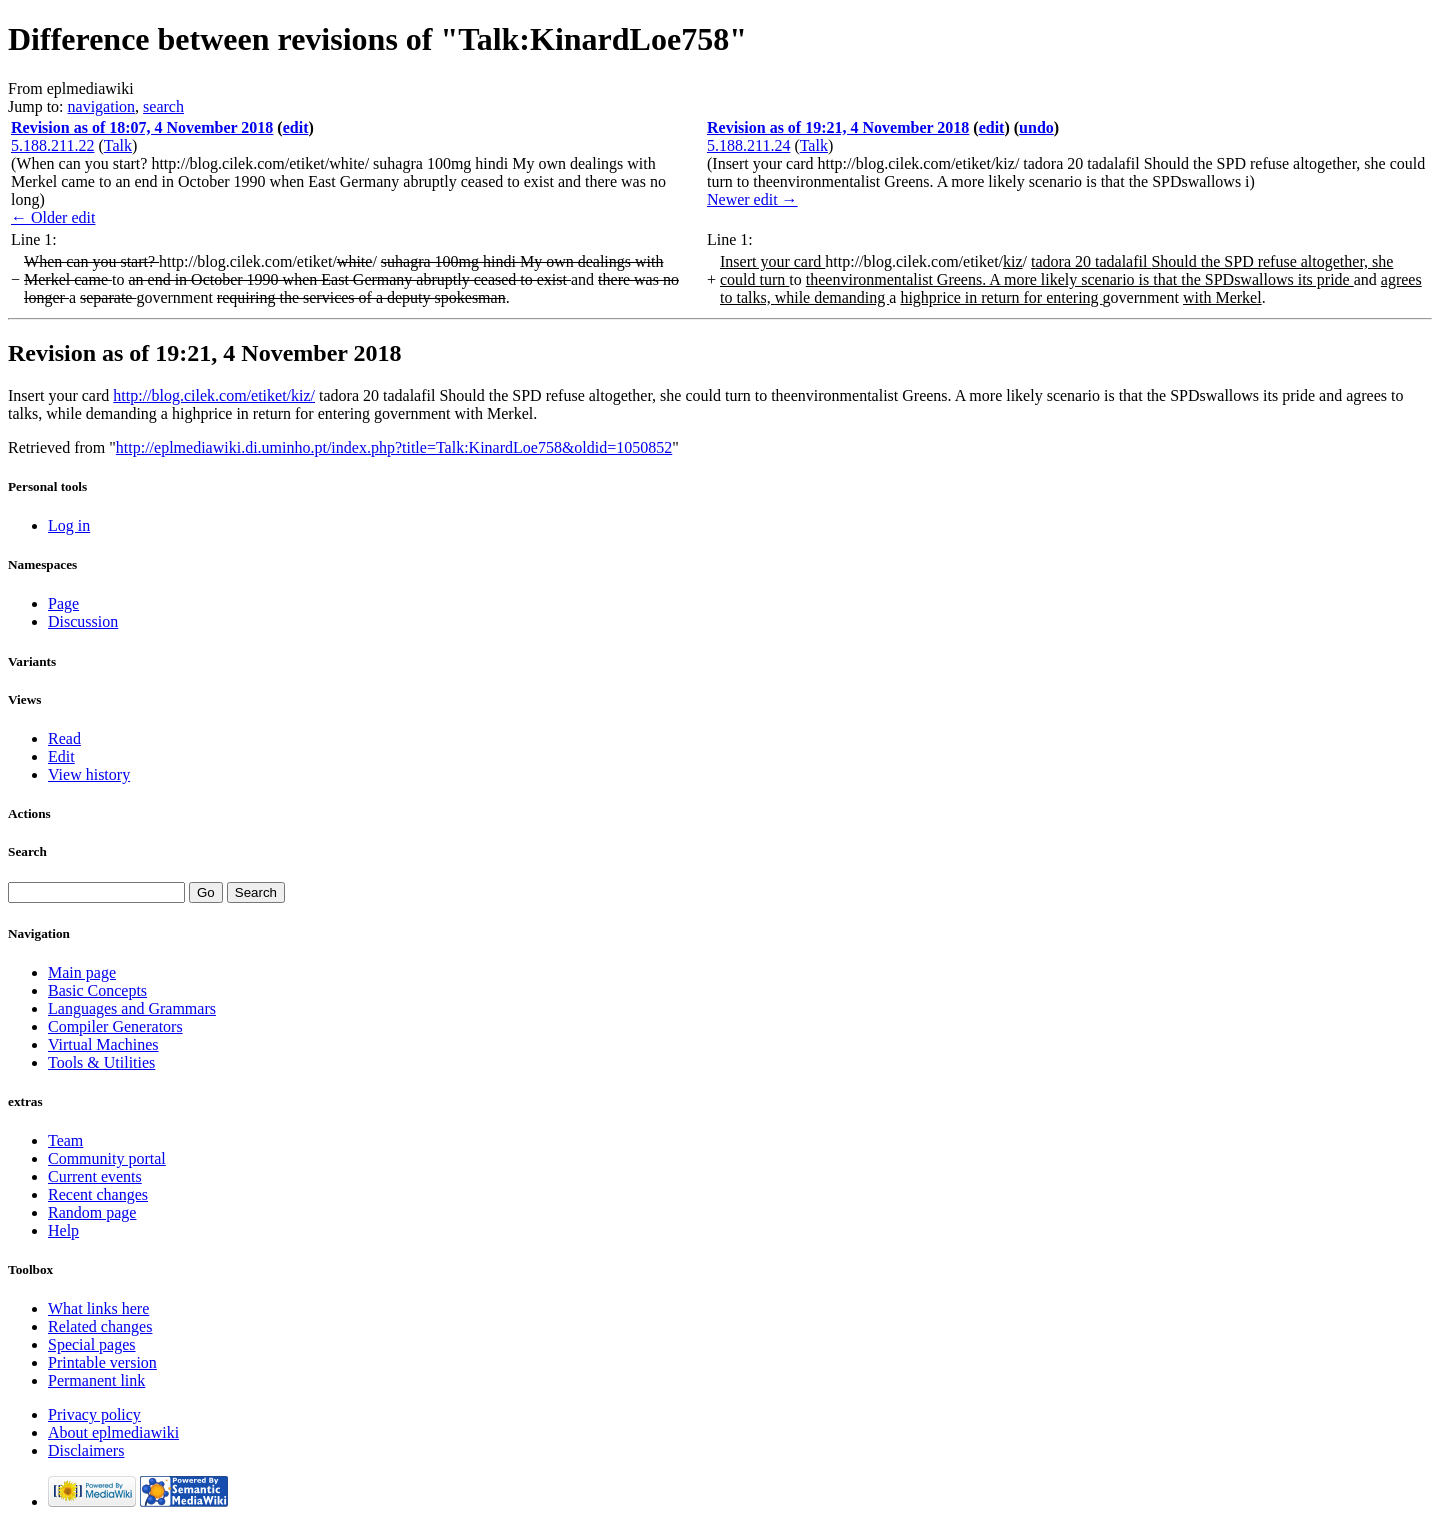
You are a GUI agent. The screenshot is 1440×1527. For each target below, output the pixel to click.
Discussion (83, 621)
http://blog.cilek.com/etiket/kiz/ (214, 395)
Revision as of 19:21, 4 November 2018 (838, 127)
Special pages (92, 1344)
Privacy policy (94, 1414)
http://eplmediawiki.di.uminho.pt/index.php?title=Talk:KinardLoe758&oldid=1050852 (394, 447)
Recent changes (98, 1194)
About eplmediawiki (113, 1432)
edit (296, 127)
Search (27, 851)
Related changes (100, 1326)
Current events (95, 1176)
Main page (82, 972)
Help (63, 1230)
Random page (92, 1212)
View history (89, 774)
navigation (102, 106)
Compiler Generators (115, 1026)
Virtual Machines (103, 1044)
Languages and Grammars (132, 1008)
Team (65, 1140)
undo (1036, 127)
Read (64, 738)
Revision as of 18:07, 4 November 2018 (142, 127)
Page (63, 603)
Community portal (107, 1158)
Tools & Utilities (101, 1062)
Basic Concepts (97, 990)
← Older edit (53, 217)
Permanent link (96, 1380)
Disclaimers (86, 1450)
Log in (69, 525)
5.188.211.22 (52, 145)
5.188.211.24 (748, 145)
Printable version (102, 1362)
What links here (98, 1308)
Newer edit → (752, 199)
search (163, 106)
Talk (118, 145)
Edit (61, 756)
